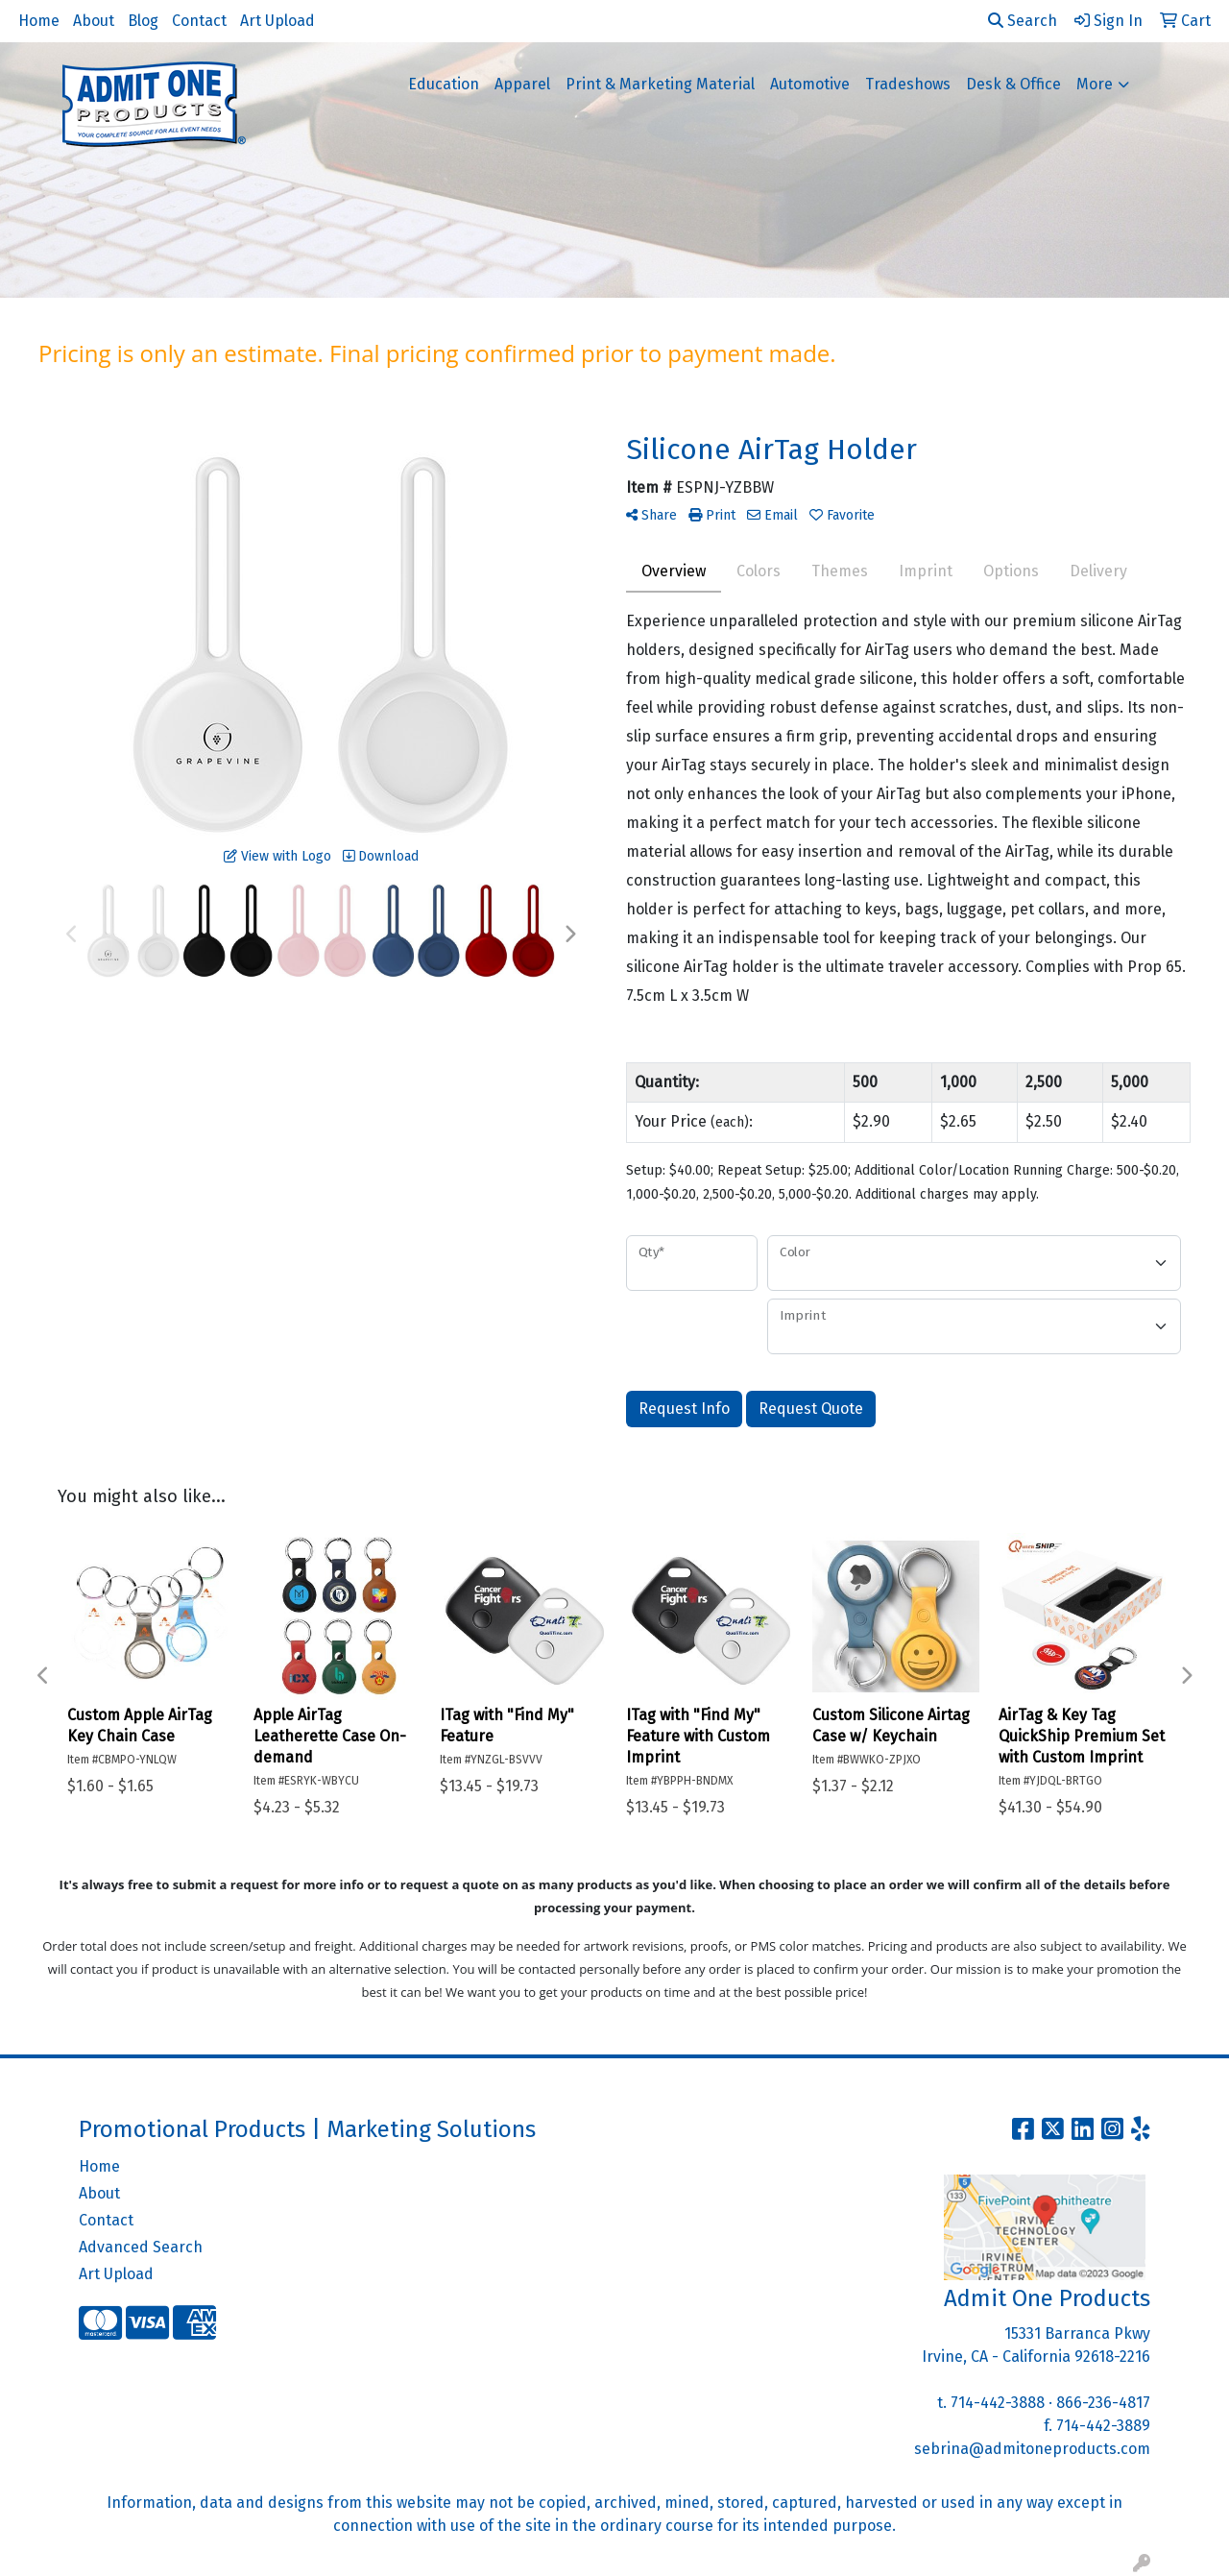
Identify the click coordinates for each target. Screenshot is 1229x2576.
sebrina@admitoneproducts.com (1032, 2449)
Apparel (522, 84)
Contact (199, 21)
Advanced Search (141, 2247)
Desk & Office (1013, 84)
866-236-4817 (1103, 2403)
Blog (143, 21)
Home (39, 21)
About (93, 21)
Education (443, 84)
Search (1022, 21)
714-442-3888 (998, 2403)
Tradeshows (908, 84)
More (1094, 84)
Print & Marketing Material (660, 84)
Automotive (810, 84)
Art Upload (277, 21)
